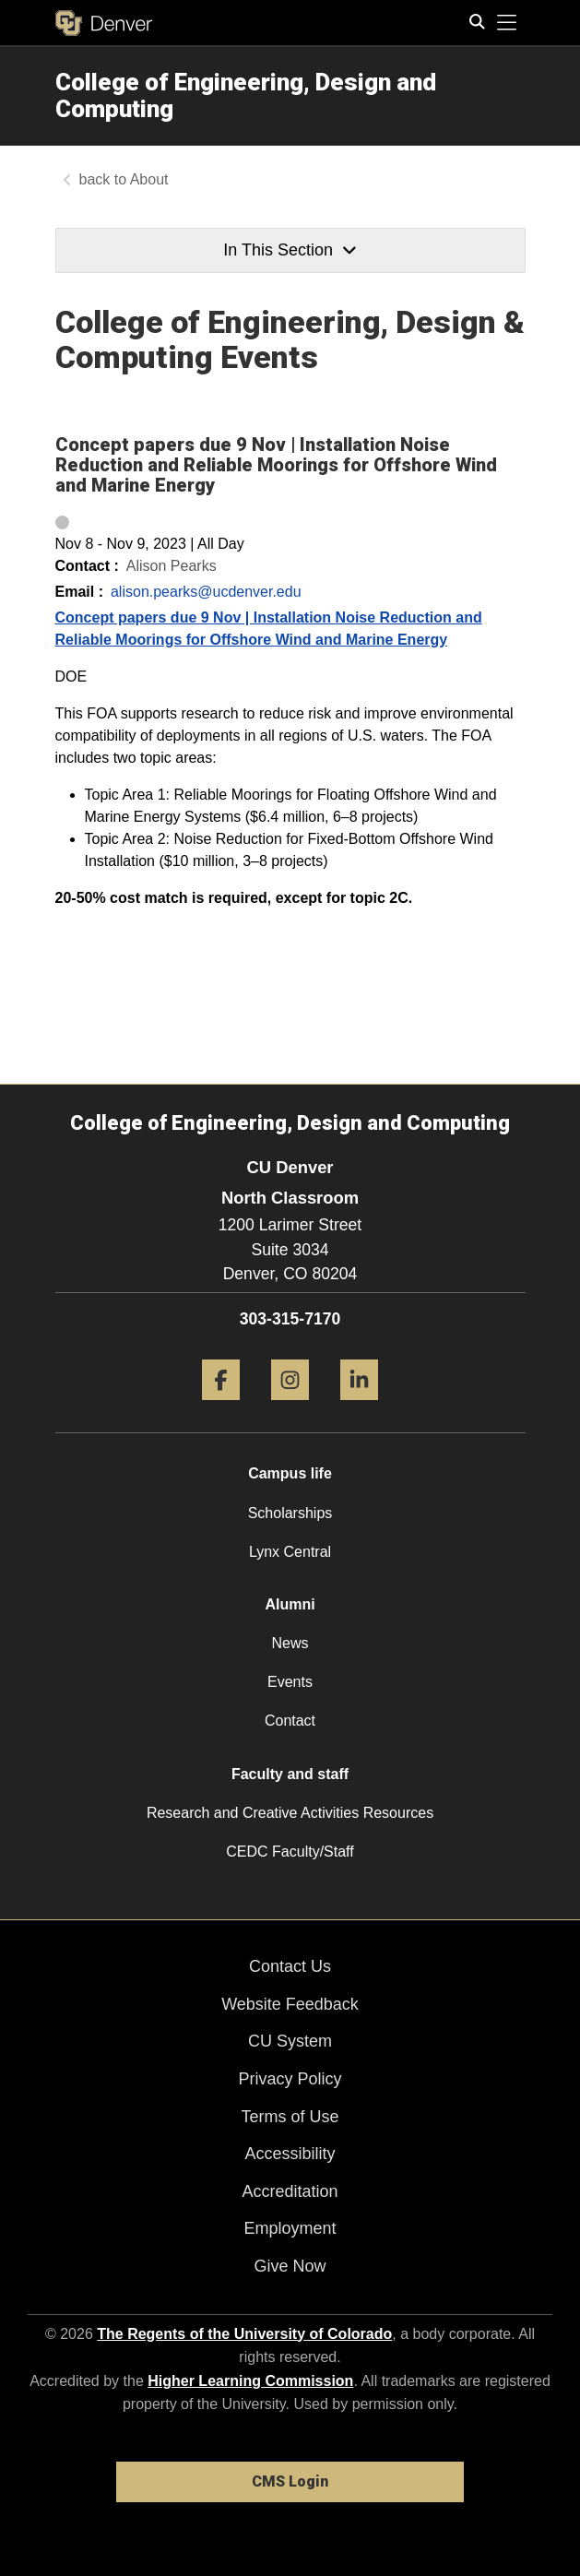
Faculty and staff (290, 1774)
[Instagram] (290, 1407)
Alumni (289, 1604)
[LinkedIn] (359, 1407)
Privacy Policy (289, 2079)
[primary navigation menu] (507, 23)
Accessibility (289, 2153)
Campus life (290, 1473)
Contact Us (290, 1966)
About (149, 179)
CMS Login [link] (290, 2481)
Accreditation (289, 2191)
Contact (290, 1720)
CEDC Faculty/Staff (289, 1851)
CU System (290, 2041)
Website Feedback (290, 2004)
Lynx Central (290, 1552)
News (289, 1643)
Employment (289, 2228)
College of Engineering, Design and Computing (245, 95)
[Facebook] (221, 1407)
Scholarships (290, 1513)
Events (290, 1682)
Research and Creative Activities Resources (290, 1813)
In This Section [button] (289, 250)
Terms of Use (289, 2116)
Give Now (290, 2266)
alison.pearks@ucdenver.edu (206, 591)
